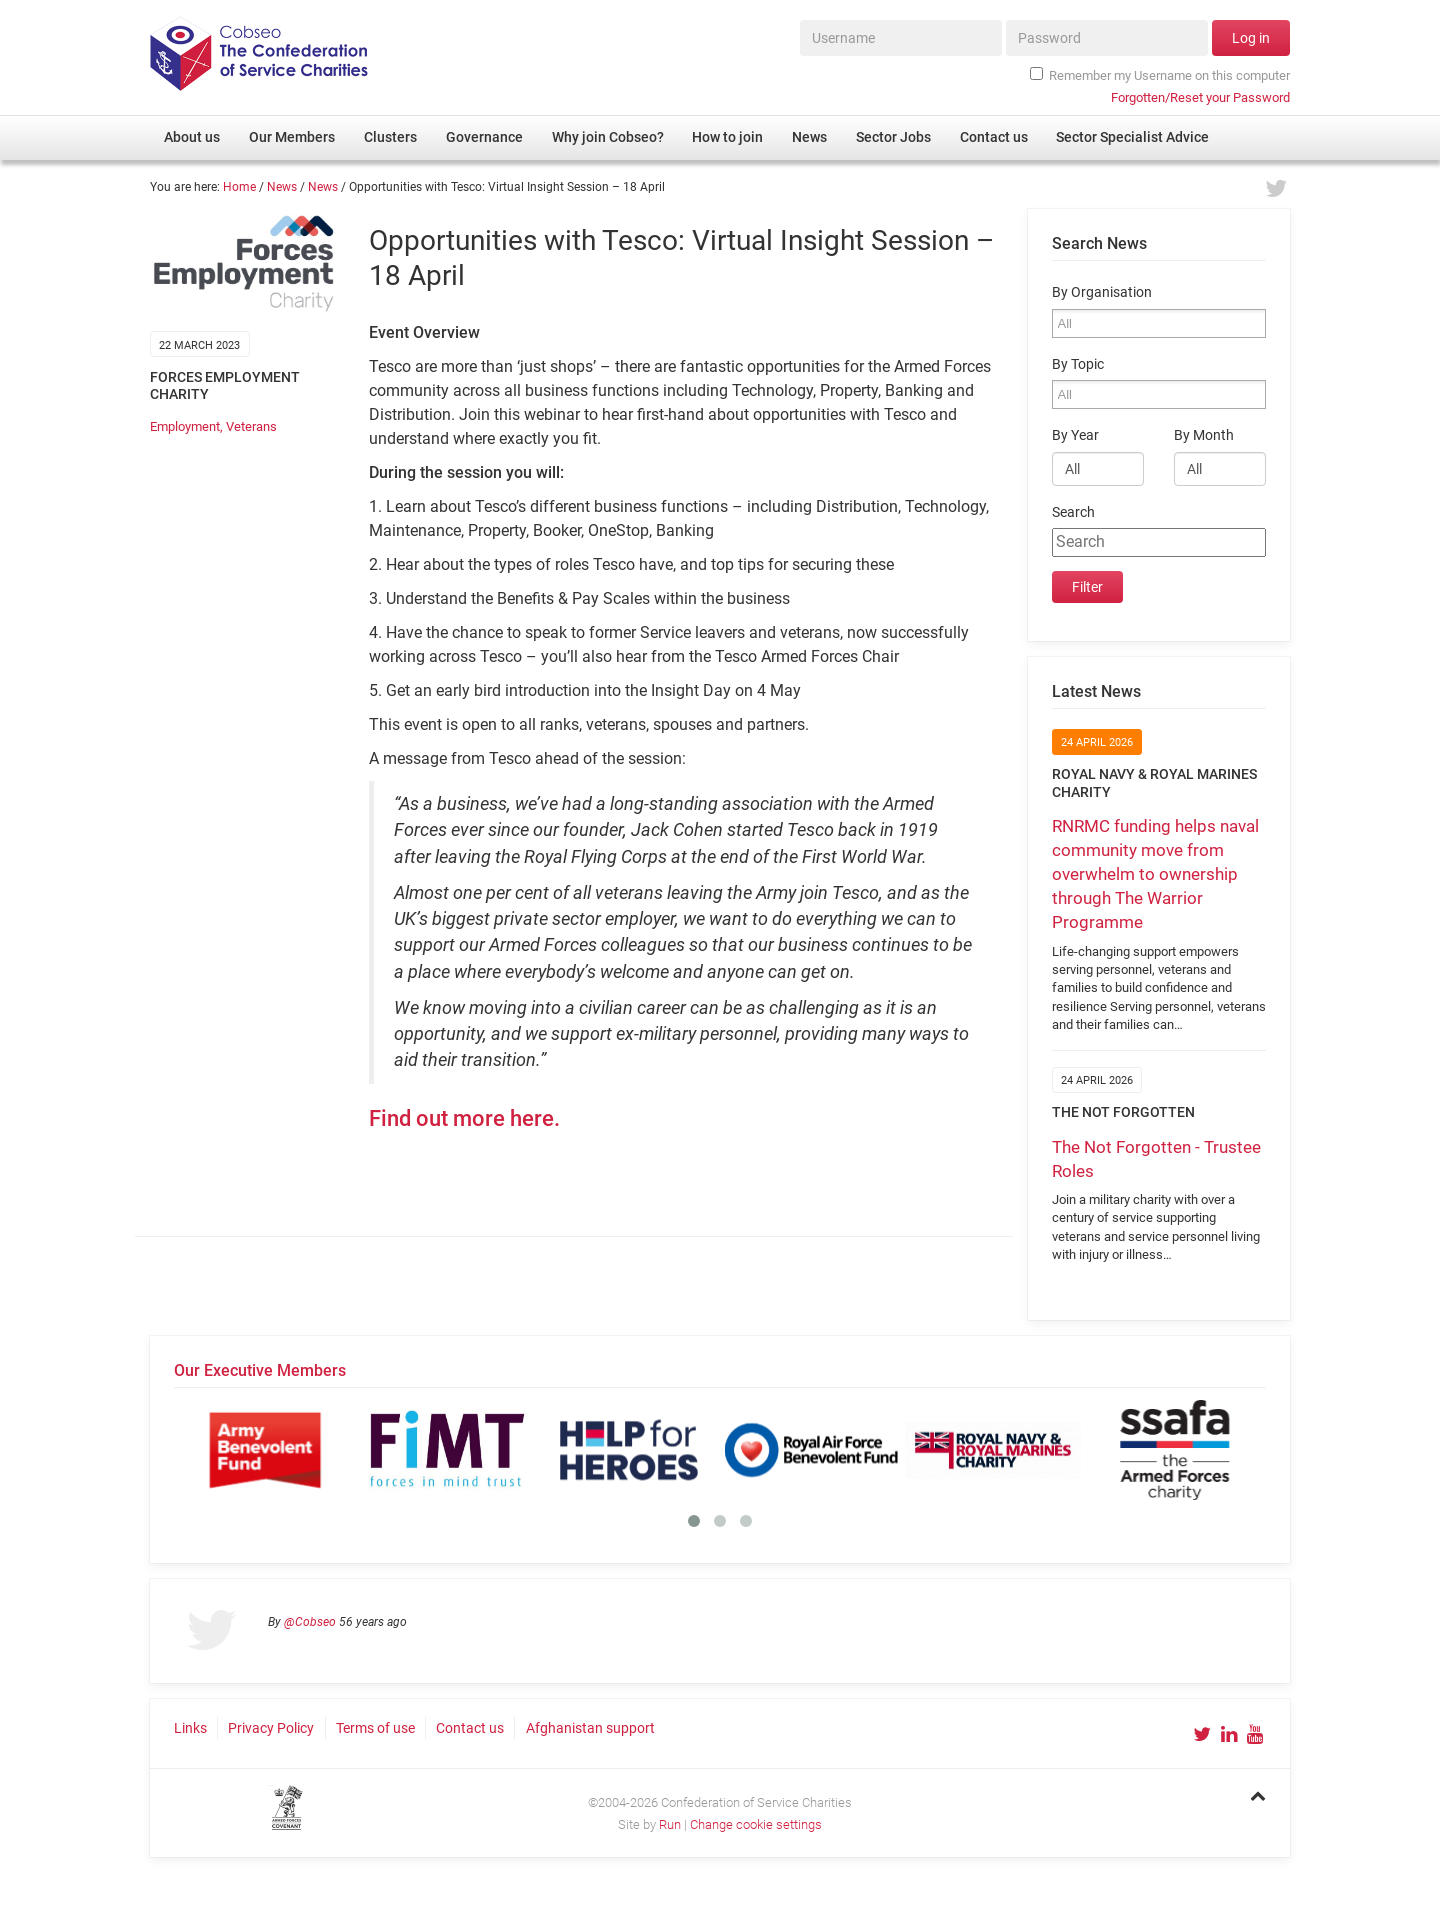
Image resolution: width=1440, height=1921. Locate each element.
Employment (185, 426)
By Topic (1078, 364)
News (282, 187)
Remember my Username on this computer (1160, 75)
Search (1073, 512)
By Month (1204, 435)
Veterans (251, 426)
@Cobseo (310, 1622)
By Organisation (1102, 292)
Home (239, 187)
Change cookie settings (756, 1824)
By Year (1075, 435)
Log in (1251, 38)
